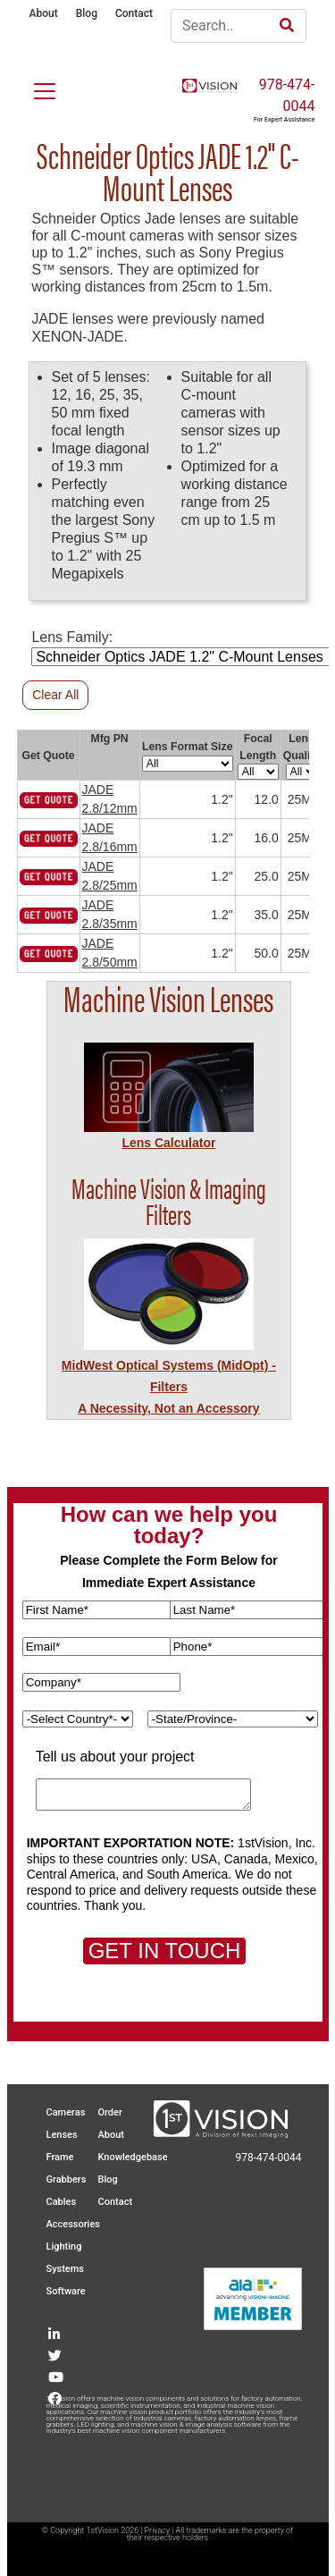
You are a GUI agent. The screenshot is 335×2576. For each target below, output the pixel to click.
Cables (61, 2202)
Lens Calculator (168, 1143)
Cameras (66, 2112)
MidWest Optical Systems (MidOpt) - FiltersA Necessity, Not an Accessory (169, 1386)
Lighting (64, 2246)
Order (110, 2112)
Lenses (62, 2135)
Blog (86, 13)
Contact (134, 13)
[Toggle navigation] (34, 87)
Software (66, 2291)
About (43, 13)
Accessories (73, 2224)
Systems (65, 2269)
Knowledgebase (133, 2157)
